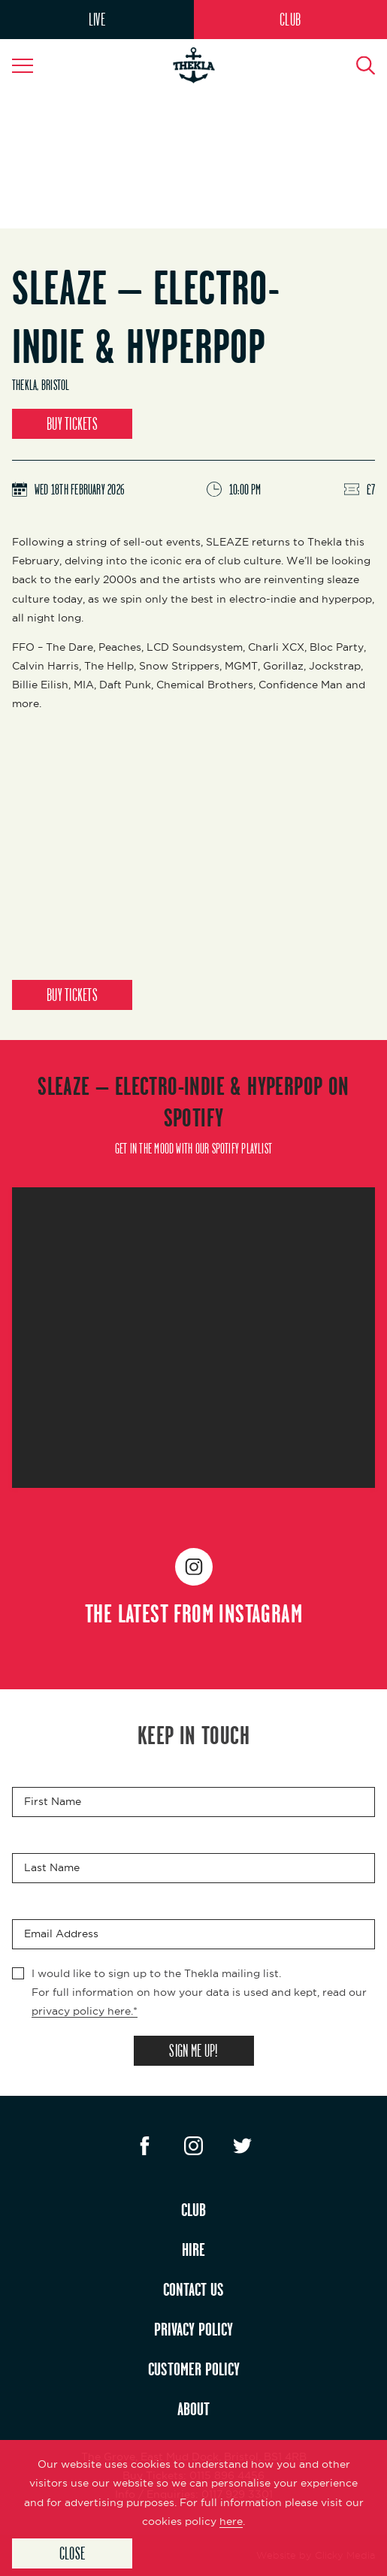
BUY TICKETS (72, 423)
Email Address (61, 1933)
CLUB (290, 19)
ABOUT (193, 2408)
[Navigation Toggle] (30, 65)
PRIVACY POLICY (193, 2328)
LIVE (97, 19)
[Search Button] (357, 65)
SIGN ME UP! (193, 2050)
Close (72, 2553)
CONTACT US (193, 2288)
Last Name (52, 1867)
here (231, 2521)
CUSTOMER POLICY (194, 2368)
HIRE (193, 2249)
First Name (52, 1801)
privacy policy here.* (85, 2011)
